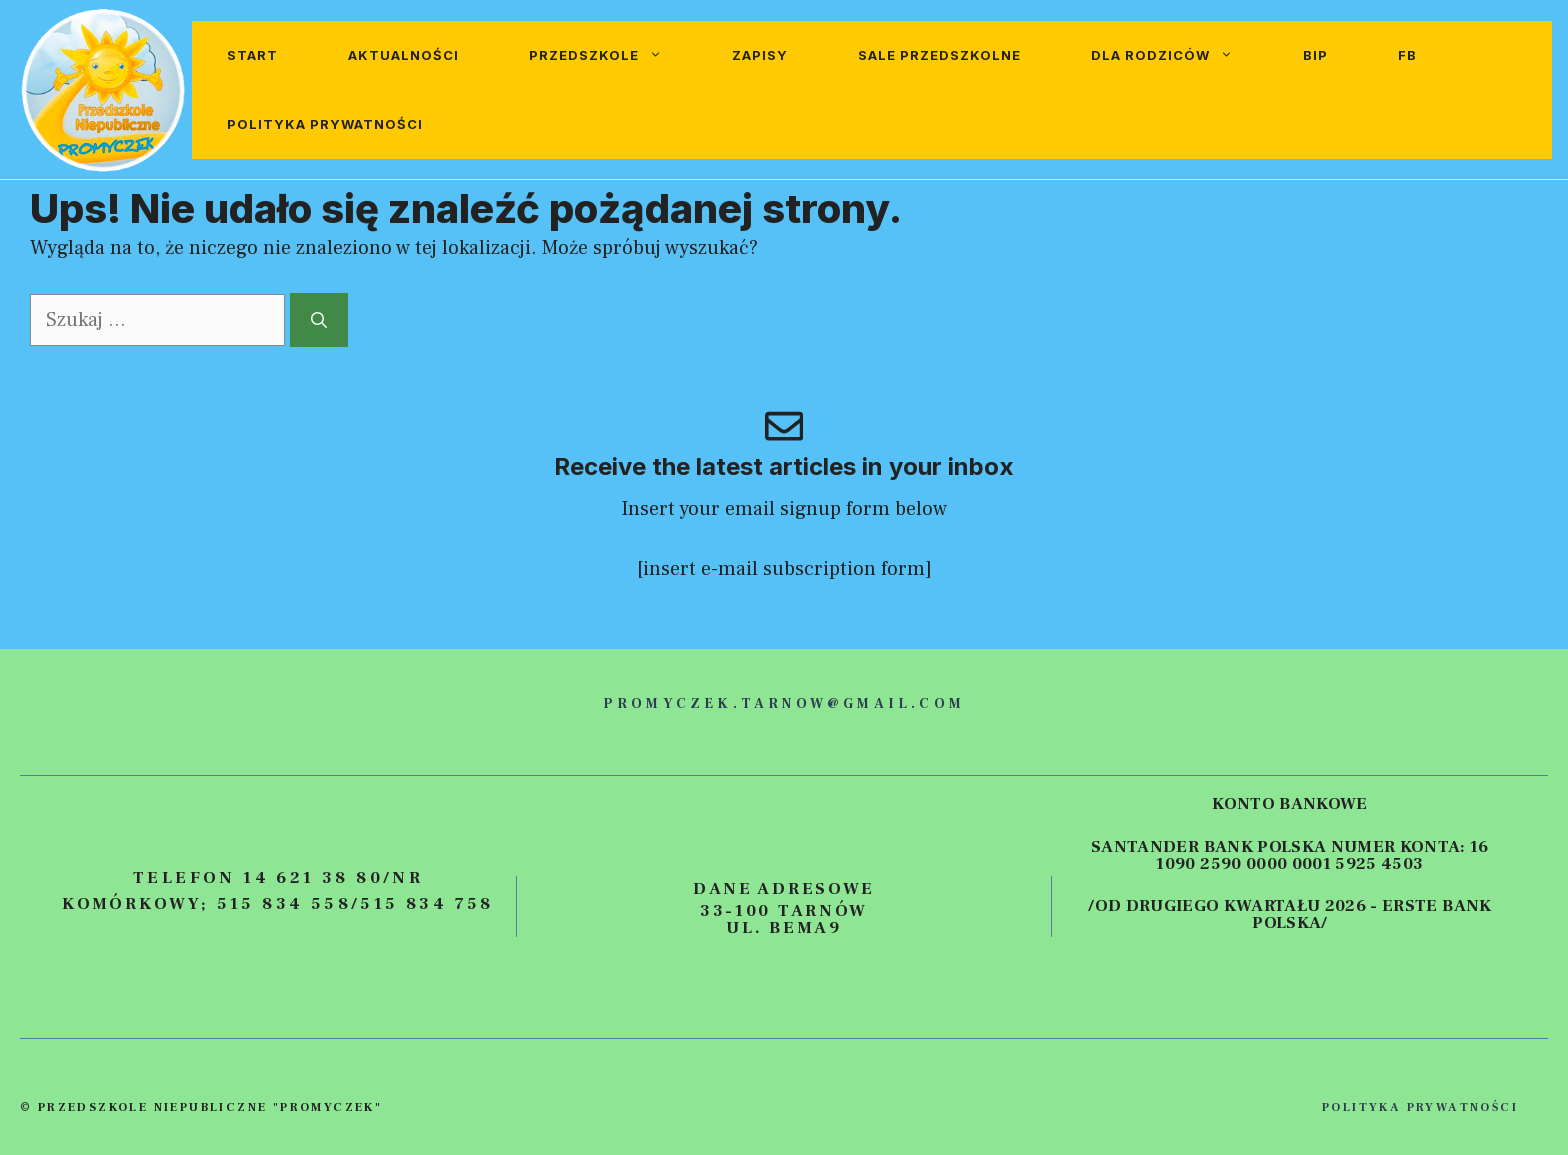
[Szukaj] (319, 320)
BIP (1315, 55)
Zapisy (760, 55)
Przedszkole (613, 55)
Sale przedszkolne (939, 55)
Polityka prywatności (325, 124)
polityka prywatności (1420, 1107)
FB (1407, 55)
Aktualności (403, 55)
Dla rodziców (1179, 55)
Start (252, 55)
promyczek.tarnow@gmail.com (784, 704)
